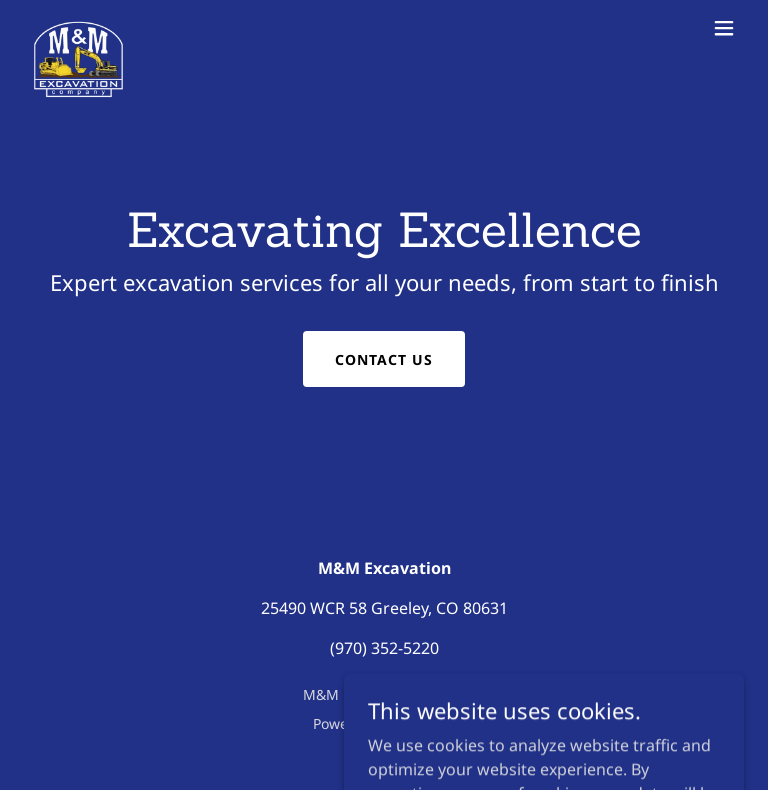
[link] (78, 28)
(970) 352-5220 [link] (384, 648)
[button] (724, 28)
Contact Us (384, 359)
